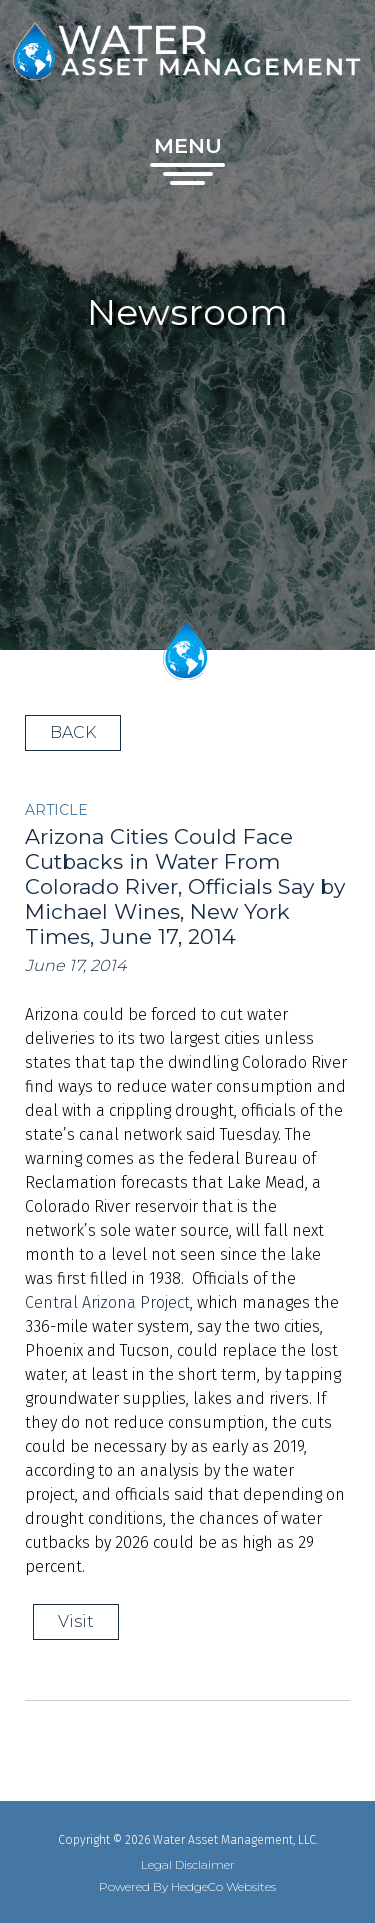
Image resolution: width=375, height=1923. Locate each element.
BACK (73, 732)
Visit (76, 1621)
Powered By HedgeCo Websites (187, 1887)
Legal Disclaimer (188, 1865)
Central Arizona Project (107, 1302)
